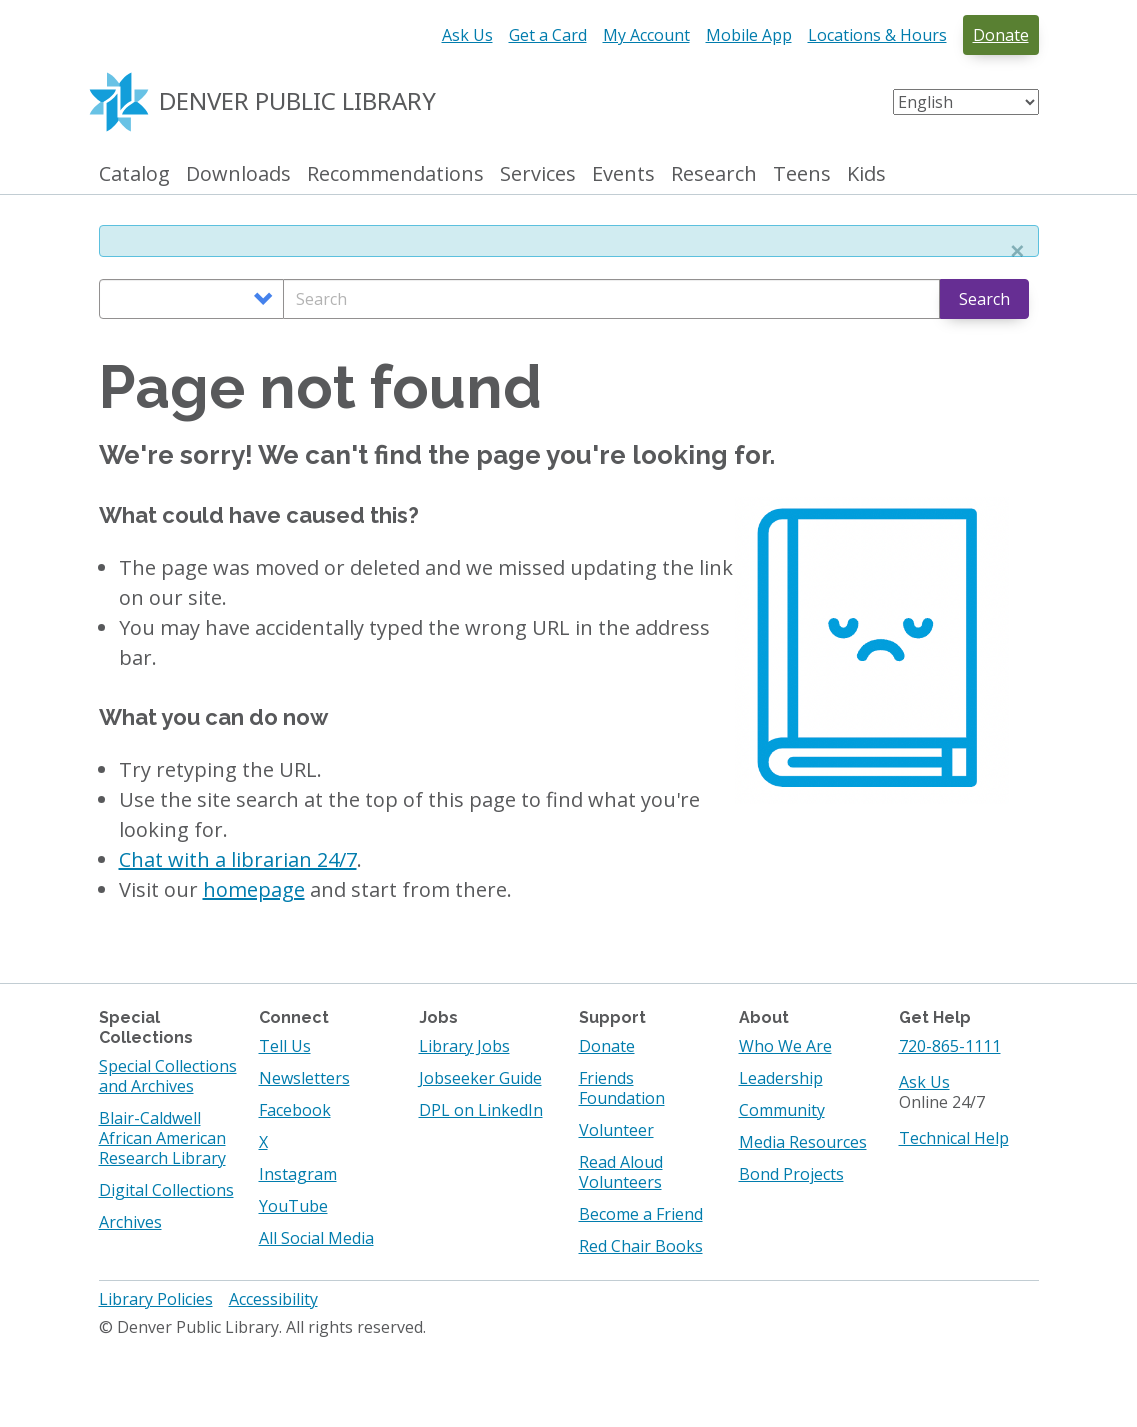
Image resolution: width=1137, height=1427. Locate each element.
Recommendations (395, 174)
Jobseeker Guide (480, 1078)
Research (714, 174)
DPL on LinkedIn (481, 1110)
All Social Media (316, 1238)
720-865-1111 (950, 1046)
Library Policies (156, 1299)
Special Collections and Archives (168, 1076)
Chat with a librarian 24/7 (238, 859)
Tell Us (285, 1046)
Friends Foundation (622, 1088)
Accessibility (273, 1299)
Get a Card (548, 35)
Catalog (134, 174)
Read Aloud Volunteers (621, 1172)
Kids (866, 174)
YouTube (293, 1206)
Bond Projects (791, 1174)
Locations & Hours (877, 35)
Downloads (238, 174)
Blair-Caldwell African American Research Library (162, 1138)
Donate (1001, 35)
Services (538, 174)
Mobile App (749, 35)
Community (782, 1110)
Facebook (295, 1110)
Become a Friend (641, 1214)
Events (623, 174)
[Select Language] (966, 102)
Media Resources (803, 1142)
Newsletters (304, 1078)
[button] (1017, 251)
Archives (130, 1222)
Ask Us (467, 35)
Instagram (298, 1174)
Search (984, 299)
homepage (254, 889)
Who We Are (785, 1046)
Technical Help (954, 1138)
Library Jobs (464, 1046)
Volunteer (616, 1130)
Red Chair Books (641, 1246)
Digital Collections (166, 1190)
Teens (802, 174)
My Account (646, 35)
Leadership (781, 1078)
